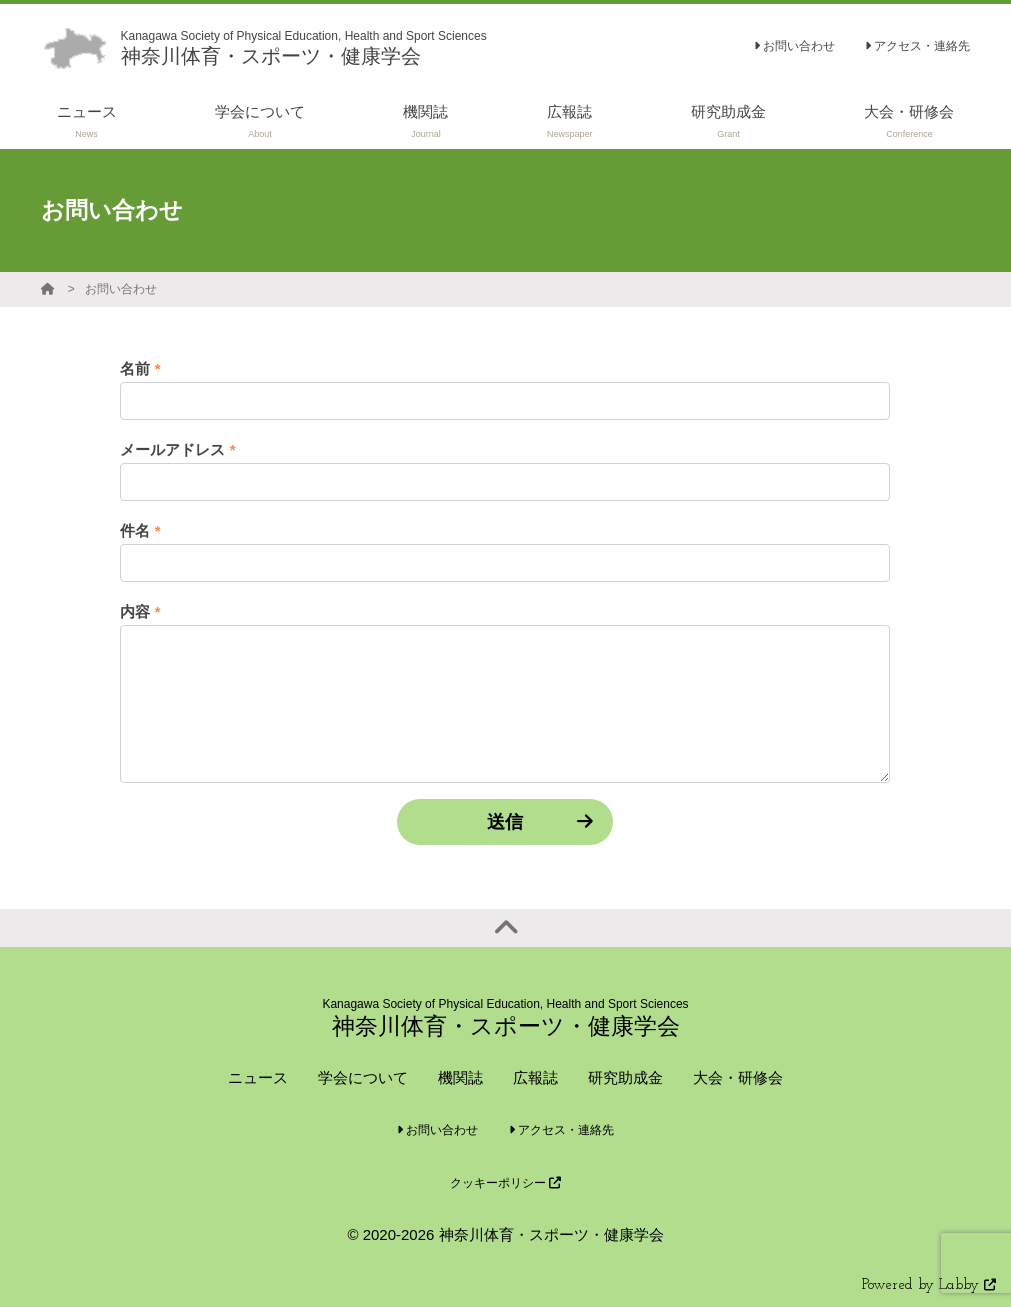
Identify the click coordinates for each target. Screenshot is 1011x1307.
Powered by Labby (929, 1285)
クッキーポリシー (505, 1183)
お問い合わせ (794, 46)
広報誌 (535, 1077)
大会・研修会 (738, 1077)
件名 (140, 530)
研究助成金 (625, 1077)
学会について (363, 1077)
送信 (505, 822)
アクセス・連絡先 (917, 46)
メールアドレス (177, 449)
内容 (140, 611)
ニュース (258, 1077)
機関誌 (460, 1077)
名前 (140, 368)
